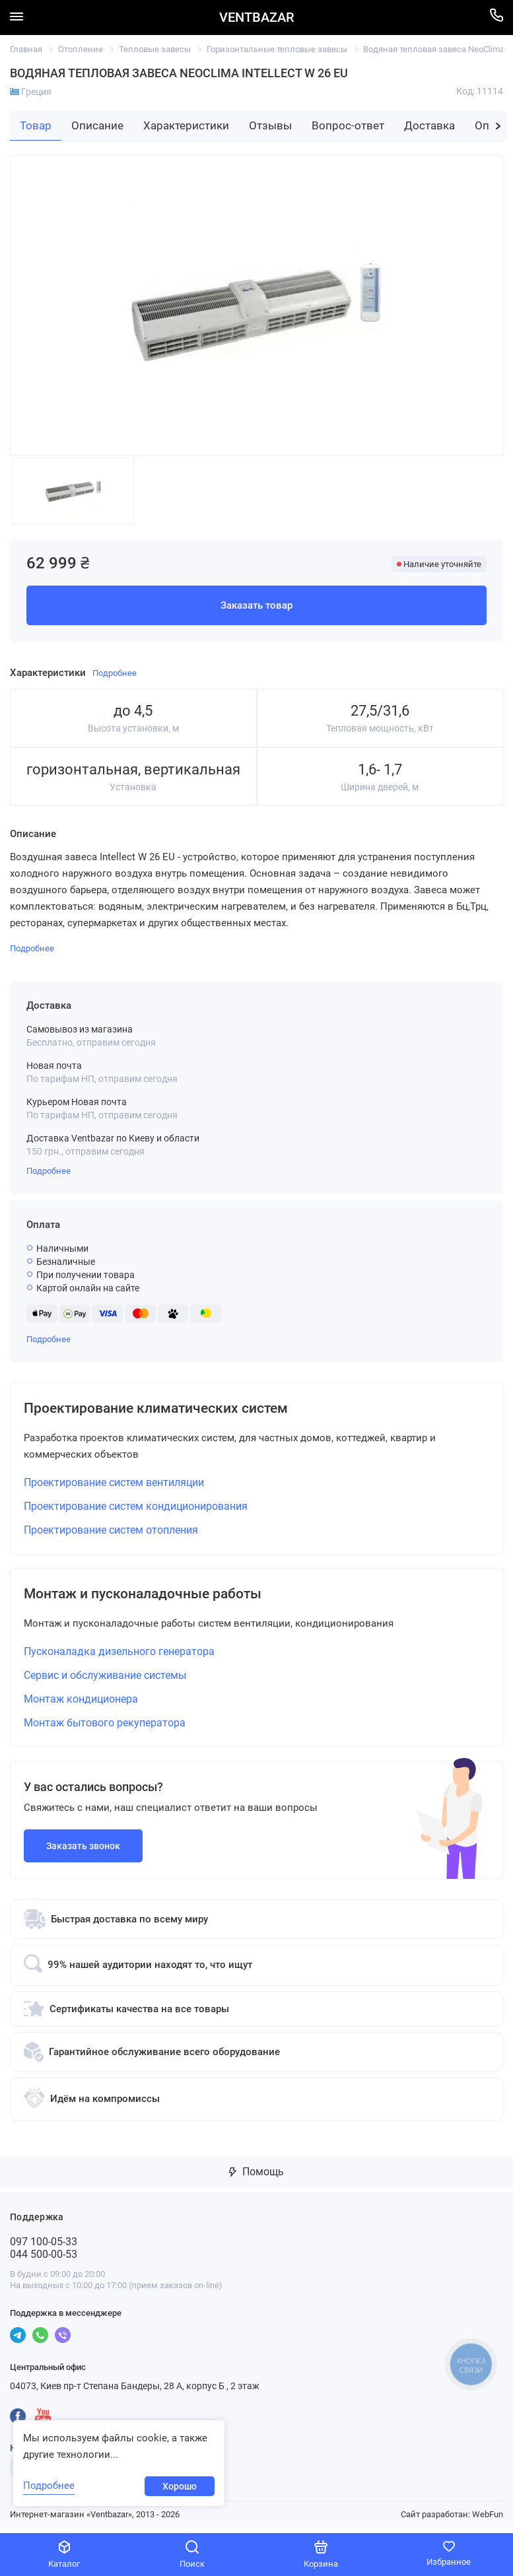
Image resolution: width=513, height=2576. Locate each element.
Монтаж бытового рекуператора (105, 1728)
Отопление (80, 49)
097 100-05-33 (43, 2247)
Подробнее (48, 1171)
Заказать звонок (83, 1851)
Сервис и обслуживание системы (105, 1680)
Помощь (256, 2177)
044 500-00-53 (43, 2259)
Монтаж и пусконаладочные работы (161, 1597)
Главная (26, 49)
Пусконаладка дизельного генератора (119, 1656)
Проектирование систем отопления (111, 1532)
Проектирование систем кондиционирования (136, 1509)
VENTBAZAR (256, 17)
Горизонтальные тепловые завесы (277, 49)
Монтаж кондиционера (81, 1704)
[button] (498, 126)
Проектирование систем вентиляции (114, 1485)
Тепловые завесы (155, 49)
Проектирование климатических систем (176, 1409)
